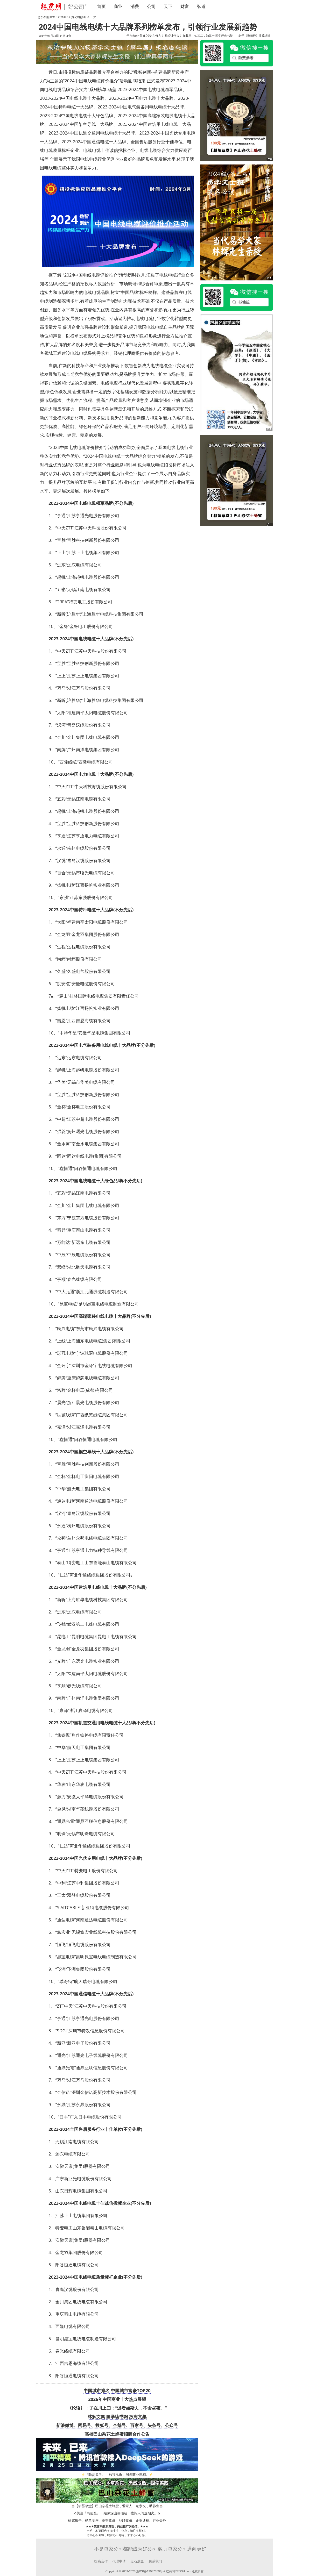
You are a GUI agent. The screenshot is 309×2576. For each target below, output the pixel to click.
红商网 (62, 17)
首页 (101, 6)
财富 (184, 6)
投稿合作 (101, 2561)
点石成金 (137, 2561)
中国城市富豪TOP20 (131, 2390)
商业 (118, 6)
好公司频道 (78, 17)
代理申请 (119, 2561)
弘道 (201, 6)
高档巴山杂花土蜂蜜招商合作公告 (117, 2434)
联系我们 (155, 2561)
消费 (134, 6)
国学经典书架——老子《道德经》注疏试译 (242, 35)
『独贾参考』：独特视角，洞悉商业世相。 (117, 2474)
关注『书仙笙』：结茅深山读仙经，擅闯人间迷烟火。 (117, 2513)
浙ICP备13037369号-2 (150, 2571)
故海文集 (138, 2416)
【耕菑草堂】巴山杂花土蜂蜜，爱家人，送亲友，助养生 (117, 2506)
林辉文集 (96, 2416)
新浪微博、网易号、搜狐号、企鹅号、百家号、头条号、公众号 (117, 2425)
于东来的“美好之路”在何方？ (145, 35)
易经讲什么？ (173, 35)
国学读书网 (117, 2416)
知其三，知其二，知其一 (199, 35)
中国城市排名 (97, 2390)
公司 (151, 6)
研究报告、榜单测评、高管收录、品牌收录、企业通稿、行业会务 (117, 2520)
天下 (168, 6)
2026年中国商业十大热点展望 (117, 2399)
